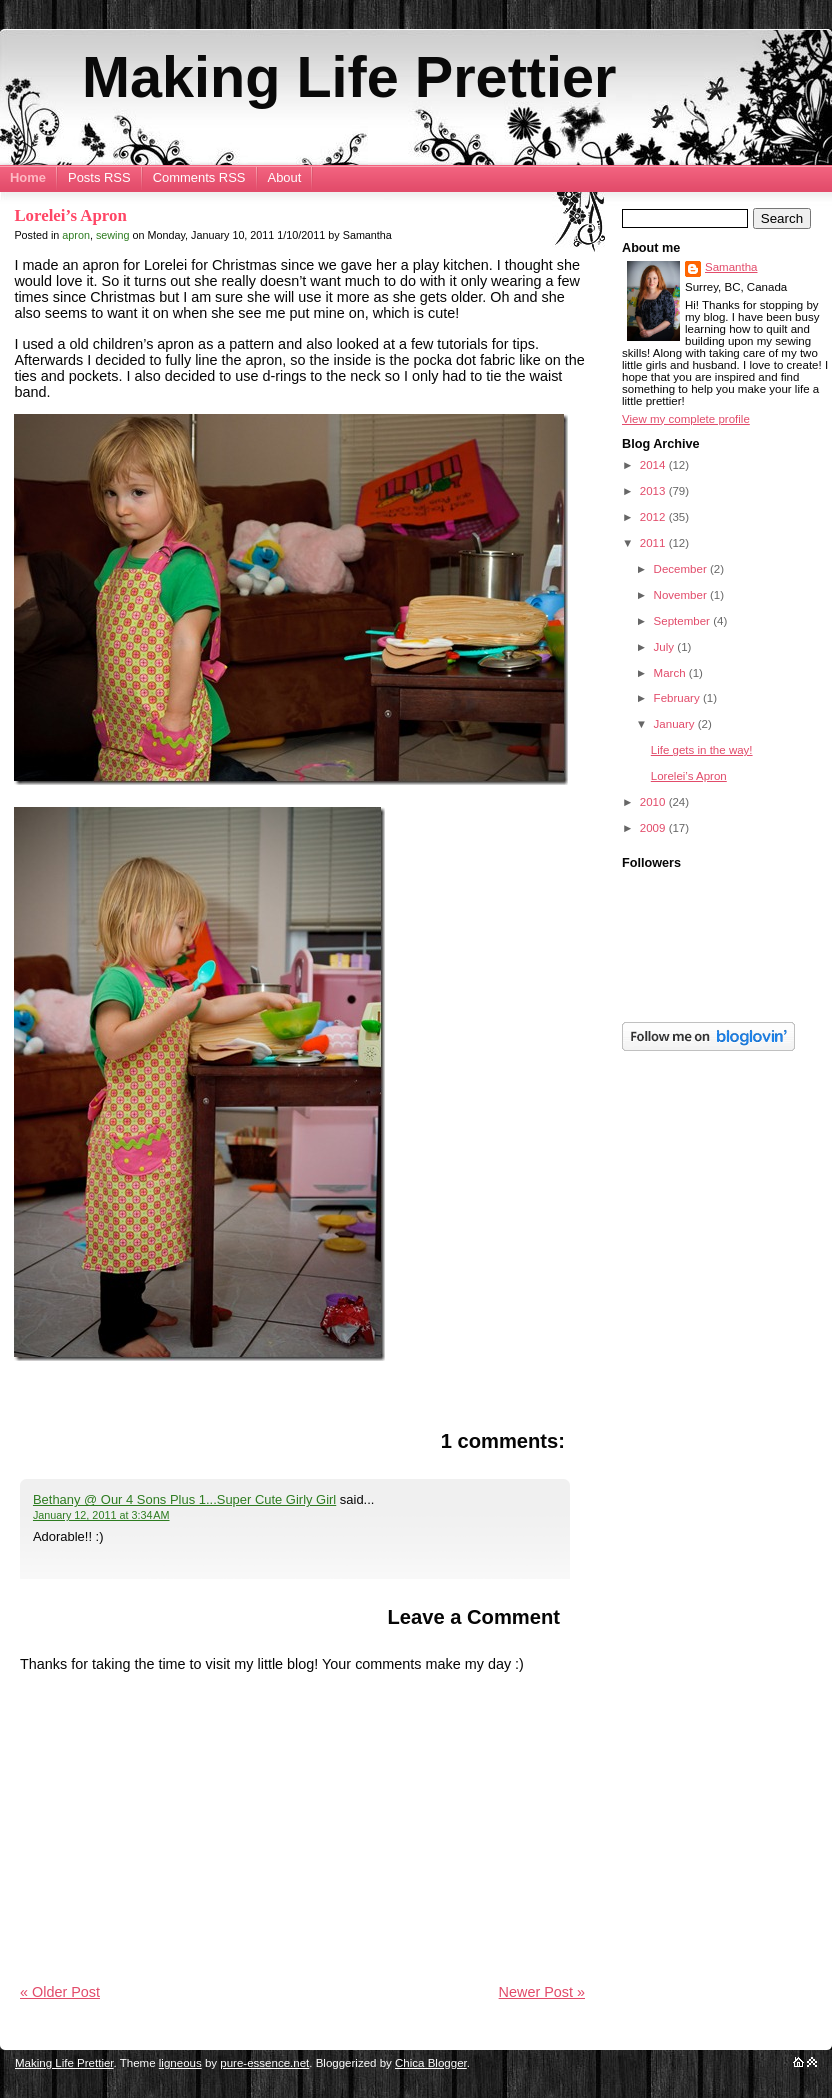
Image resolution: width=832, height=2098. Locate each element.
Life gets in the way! (702, 750)
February (678, 698)
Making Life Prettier (349, 77)
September (684, 621)
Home (28, 177)
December (682, 569)
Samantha (731, 267)
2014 (654, 465)
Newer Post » (542, 1992)
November (682, 595)
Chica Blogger (431, 2063)
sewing (113, 235)
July (666, 647)
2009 (654, 828)
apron (76, 235)
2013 (654, 491)
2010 (654, 802)
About (285, 177)
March (671, 673)
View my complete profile (686, 419)
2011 (654, 543)
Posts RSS (99, 177)
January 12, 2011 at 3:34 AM (101, 1515)
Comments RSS (199, 177)
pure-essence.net (264, 2063)
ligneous (180, 2063)
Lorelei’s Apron (70, 215)
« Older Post (60, 1992)
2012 (654, 517)
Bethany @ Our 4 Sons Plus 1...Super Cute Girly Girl (184, 1499)
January (676, 724)
